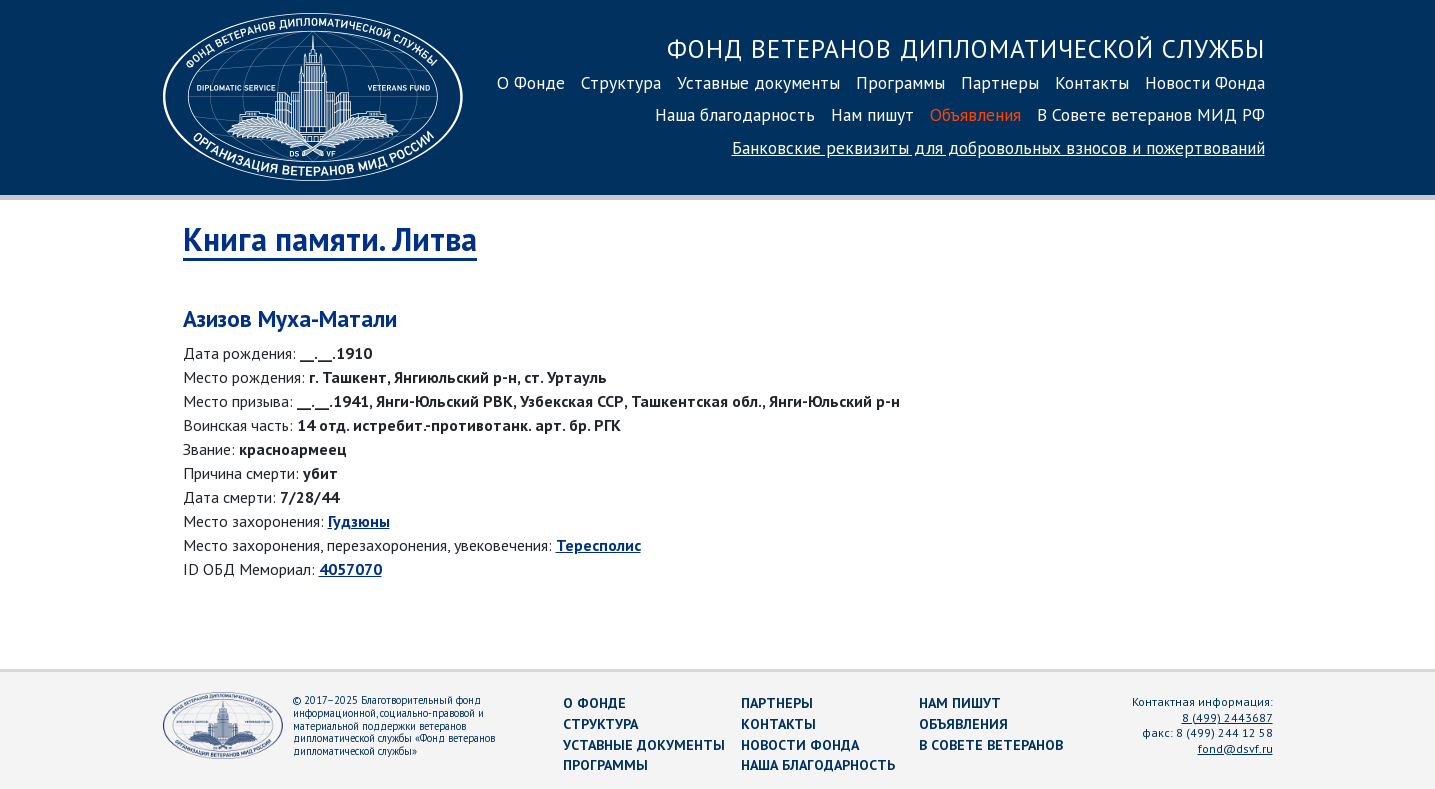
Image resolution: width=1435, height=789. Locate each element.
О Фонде (531, 82)
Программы (900, 82)
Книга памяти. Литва (330, 239)
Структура (621, 82)
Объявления (975, 114)
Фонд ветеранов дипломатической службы (966, 48)
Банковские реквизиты (998, 147)
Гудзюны (359, 521)
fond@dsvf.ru (1235, 748)
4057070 (350, 569)
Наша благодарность (735, 114)
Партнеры (1000, 82)
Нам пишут (872, 114)
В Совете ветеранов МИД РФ (1151, 114)
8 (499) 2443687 (1227, 717)
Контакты (1092, 82)
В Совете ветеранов (991, 745)
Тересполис (598, 545)
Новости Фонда (1205, 82)
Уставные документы (758, 82)
